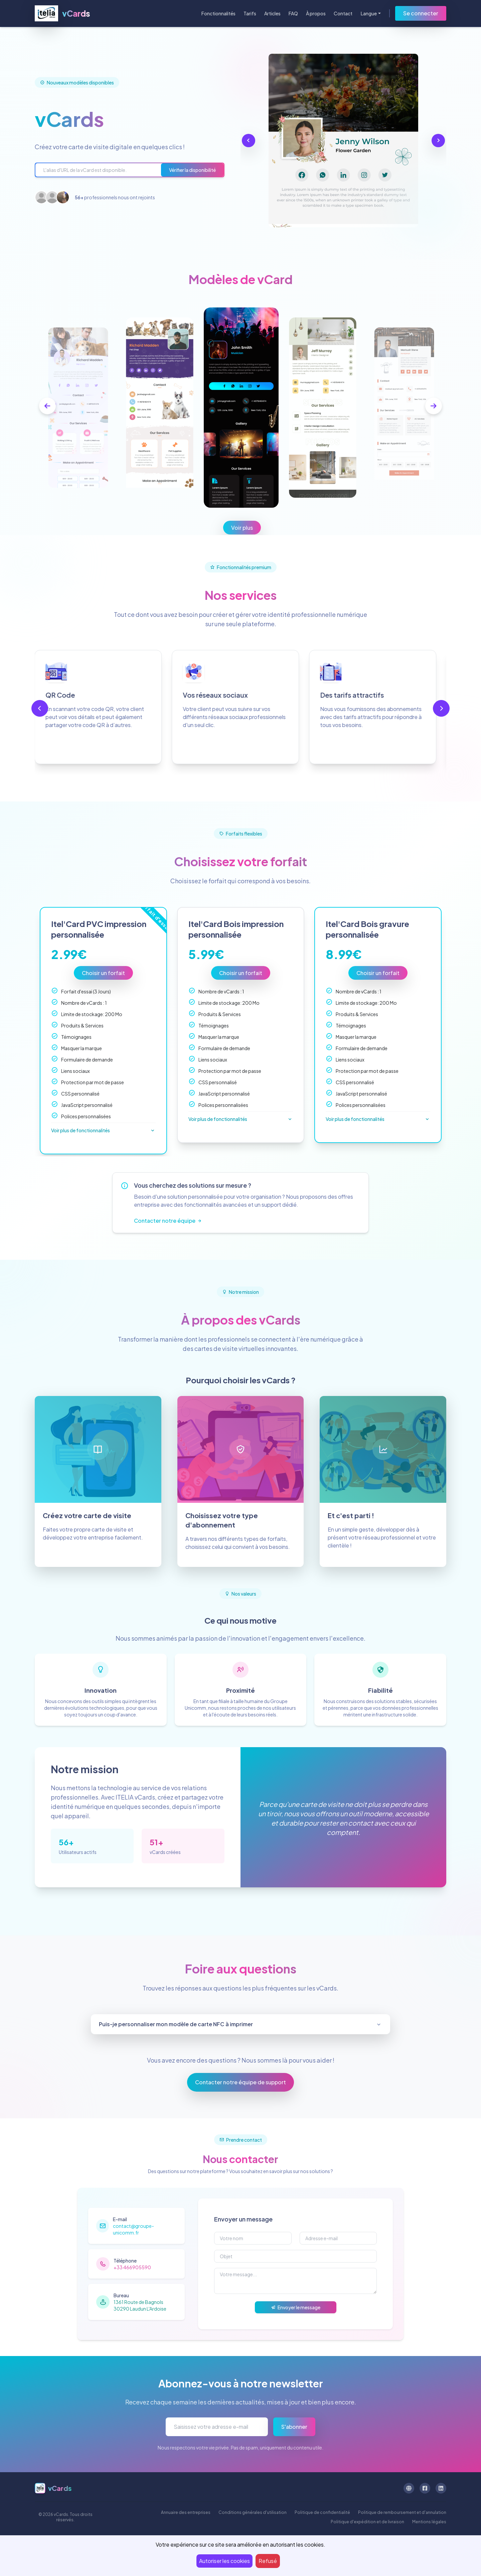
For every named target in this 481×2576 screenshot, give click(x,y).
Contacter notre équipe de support (240, 2082)
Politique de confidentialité (322, 2512)
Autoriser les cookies (224, 2560)
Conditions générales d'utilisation (252, 2512)
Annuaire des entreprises (185, 2512)
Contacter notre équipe (168, 1220)
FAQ (293, 13)
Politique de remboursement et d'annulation (402, 2512)
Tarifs (250, 13)
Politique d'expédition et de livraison (367, 2521)
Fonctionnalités (218, 13)
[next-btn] (433, 406)
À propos (316, 13)
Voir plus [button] (242, 527)
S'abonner (294, 2426)
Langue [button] (369, 13)
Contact (343, 13)
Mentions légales (429, 2521)
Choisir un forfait (103, 972)
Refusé (268, 2560)
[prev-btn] (47, 406)
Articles (272, 13)
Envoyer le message (295, 2307)
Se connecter (420, 13)
